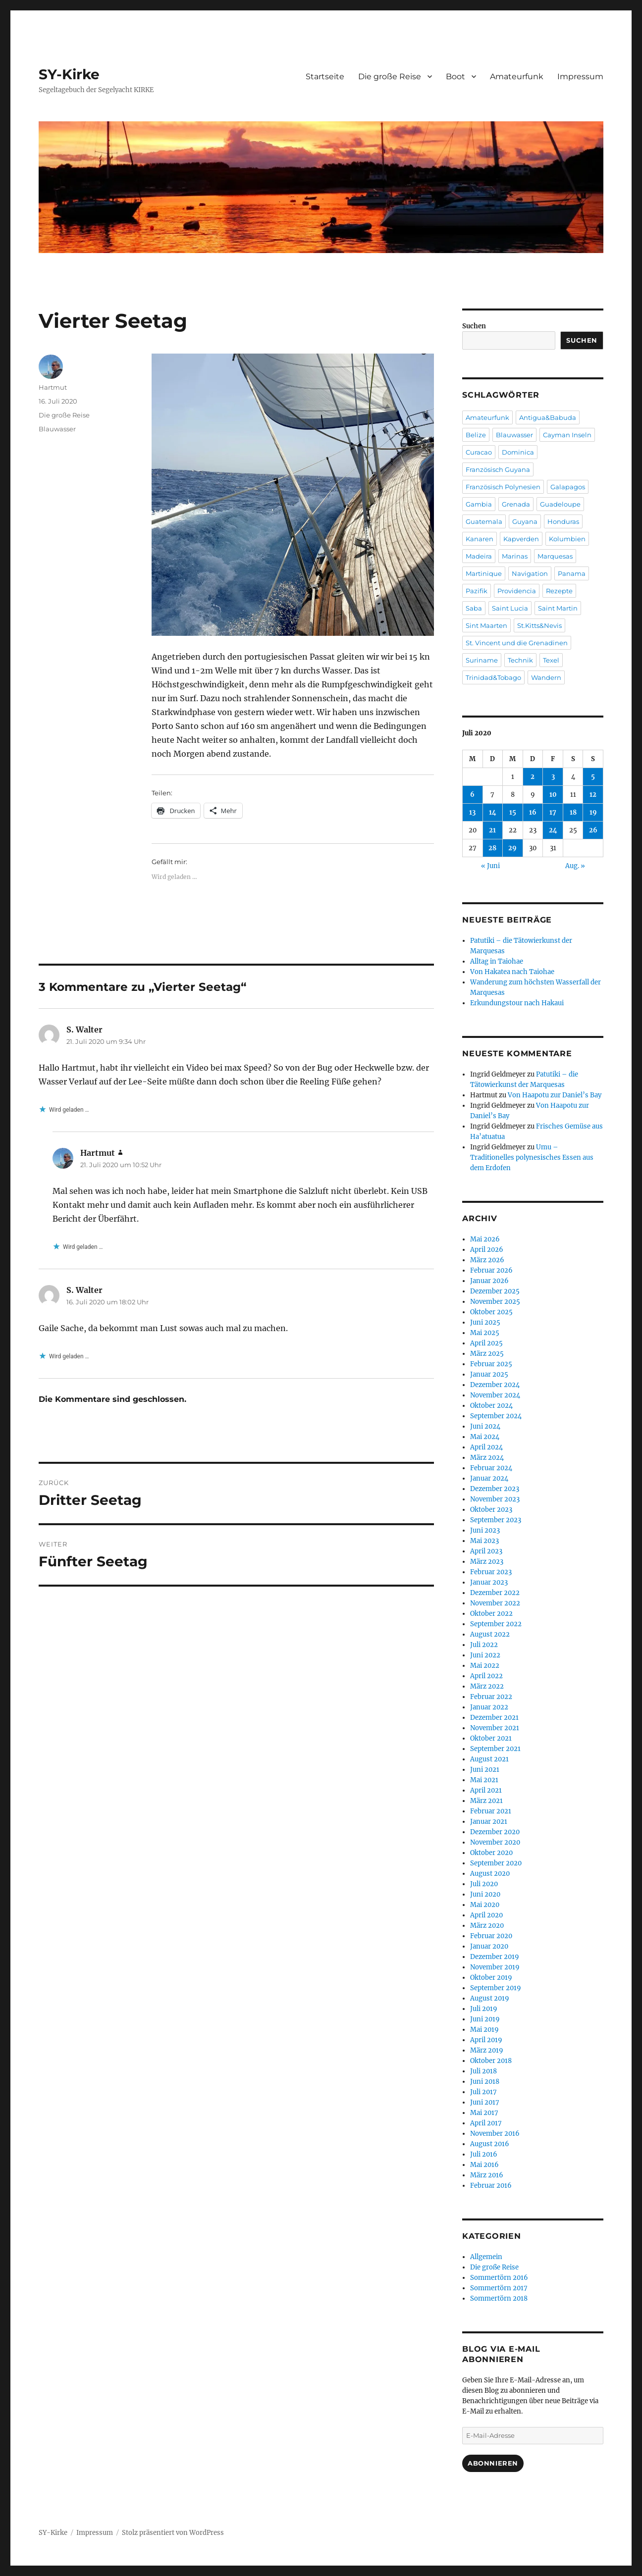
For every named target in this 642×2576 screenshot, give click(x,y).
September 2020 (496, 1863)
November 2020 (495, 1842)
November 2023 (495, 1499)
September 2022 (496, 1624)
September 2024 (496, 1416)
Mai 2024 (484, 1437)
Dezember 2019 (494, 1957)
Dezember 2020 (495, 1832)
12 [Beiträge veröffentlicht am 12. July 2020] (592, 794)
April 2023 (486, 1551)
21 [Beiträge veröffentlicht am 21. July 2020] (492, 830)
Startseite (325, 76)
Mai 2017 (484, 2113)
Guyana (524, 521)
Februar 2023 (491, 1572)
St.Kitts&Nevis (539, 625)
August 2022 (490, 1634)
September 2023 (495, 1520)
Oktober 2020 (491, 1853)
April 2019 (486, 2040)
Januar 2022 (489, 1707)
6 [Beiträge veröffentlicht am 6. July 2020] (472, 794)
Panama (572, 573)
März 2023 (486, 1561)
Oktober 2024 (491, 1405)
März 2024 (487, 1457)
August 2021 (489, 1759)
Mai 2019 (484, 2029)
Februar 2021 (490, 1811)
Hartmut (53, 387)
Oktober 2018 (491, 2061)
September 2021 (495, 1749)
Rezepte (559, 591)
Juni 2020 (485, 1894)
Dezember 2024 (495, 1385)
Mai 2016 (484, 2165)
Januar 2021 (488, 1821)
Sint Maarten (486, 625)
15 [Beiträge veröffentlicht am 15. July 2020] (512, 812)
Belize (476, 435)
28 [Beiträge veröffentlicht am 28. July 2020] (492, 848)
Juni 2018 (484, 2081)
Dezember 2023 (494, 1489)
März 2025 (487, 1353)
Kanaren (479, 539)
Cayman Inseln (567, 435)
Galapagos (567, 487)
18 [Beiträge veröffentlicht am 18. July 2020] (573, 812)
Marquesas (555, 556)
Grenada (516, 504)
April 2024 (486, 1447)
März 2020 (487, 1925)
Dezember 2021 (494, 1717)
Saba (474, 608)
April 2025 (486, 1343)
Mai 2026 (485, 1239)
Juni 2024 (485, 1426)
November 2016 (495, 2133)
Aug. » (575, 866)
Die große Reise (389, 76)
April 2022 (486, 1676)
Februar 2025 (491, 1364)
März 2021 (486, 1801)
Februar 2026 (491, 1270)
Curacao (479, 452)
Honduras (563, 521)
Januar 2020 (489, 1946)
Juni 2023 (485, 1530)
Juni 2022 (485, 1655)
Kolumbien (567, 539)
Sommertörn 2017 (499, 2288)
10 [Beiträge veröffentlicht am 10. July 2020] (553, 794)
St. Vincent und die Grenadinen (517, 643)
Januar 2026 (489, 1281)
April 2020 (486, 1915)
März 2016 (486, 2175)
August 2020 (490, 1873)
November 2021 (494, 1728)
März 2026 (487, 1260)
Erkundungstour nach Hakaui (517, 1003)
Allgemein (486, 2257)
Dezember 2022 (495, 1593)
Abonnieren (493, 2463)
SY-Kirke (69, 74)
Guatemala (484, 521)
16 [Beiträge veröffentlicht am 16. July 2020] (532, 812)
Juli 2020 (484, 1884)
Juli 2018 (483, 2071)
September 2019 (495, 1988)
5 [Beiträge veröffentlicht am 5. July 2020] (593, 777)
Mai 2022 (484, 1665)
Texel (551, 660)
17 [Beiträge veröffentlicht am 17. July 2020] (552, 812)
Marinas (515, 556)
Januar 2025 (489, 1374)
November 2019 (495, 1967)
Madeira (479, 556)
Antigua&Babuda (547, 417)
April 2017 (486, 2123)
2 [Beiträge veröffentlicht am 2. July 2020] (533, 777)
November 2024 (495, 1395)
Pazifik (476, 591)
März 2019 (486, 2050)
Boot (455, 76)
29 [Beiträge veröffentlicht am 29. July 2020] (512, 848)
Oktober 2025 (491, 1312)
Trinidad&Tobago (493, 677)
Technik (520, 660)
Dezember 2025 (495, 1291)
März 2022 (487, 1686)
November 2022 (495, 1603)
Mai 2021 (484, 1780)
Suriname (482, 660)
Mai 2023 (484, 1541)
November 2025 (495, 1301)
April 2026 (486, 1249)
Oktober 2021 (491, 1738)
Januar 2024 (489, 1478)
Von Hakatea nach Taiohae (512, 972)
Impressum (580, 76)
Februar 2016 (491, 2185)
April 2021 (486, 1790)
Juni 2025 (485, 1322)
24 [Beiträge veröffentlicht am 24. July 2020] (553, 830)
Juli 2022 (484, 1645)
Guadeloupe (560, 504)
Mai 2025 (484, 1333)
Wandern (546, 677)
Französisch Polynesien (503, 487)
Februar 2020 (491, 1936)
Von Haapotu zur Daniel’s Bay (554, 1095)
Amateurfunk (516, 76)
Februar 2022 (491, 1697)
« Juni (490, 866)
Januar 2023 (489, 1582)
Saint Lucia (510, 608)
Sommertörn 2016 (499, 2277)
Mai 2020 (484, 1905)
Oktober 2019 (491, 1977)
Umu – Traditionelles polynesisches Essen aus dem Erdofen (531, 1157)
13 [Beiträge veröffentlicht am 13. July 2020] (472, 812)
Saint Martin (558, 608)
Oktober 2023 (491, 1509)
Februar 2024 (491, 1468)
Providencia (516, 591)
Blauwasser (57, 429)
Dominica (518, 452)
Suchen (474, 326)
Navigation (530, 573)
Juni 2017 (484, 2102)
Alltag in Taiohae (496, 961)
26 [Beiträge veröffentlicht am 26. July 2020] (593, 830)
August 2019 (489, 1998)
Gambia (479, 504)
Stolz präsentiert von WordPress (173, 2532)
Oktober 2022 (491, 1613)
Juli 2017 (483, 2092)
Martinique (484, 573)
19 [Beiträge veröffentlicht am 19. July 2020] (593, 812)
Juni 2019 (485, 2019)
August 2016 (489, 2144)
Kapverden (521, 539)
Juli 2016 (483, 2154)
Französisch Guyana (498, 469)
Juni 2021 (484, 1769)
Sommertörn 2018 (499, 2298)
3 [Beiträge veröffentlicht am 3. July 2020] (553, 777)
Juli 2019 (483, 2009)
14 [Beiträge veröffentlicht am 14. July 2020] (492, 812)
